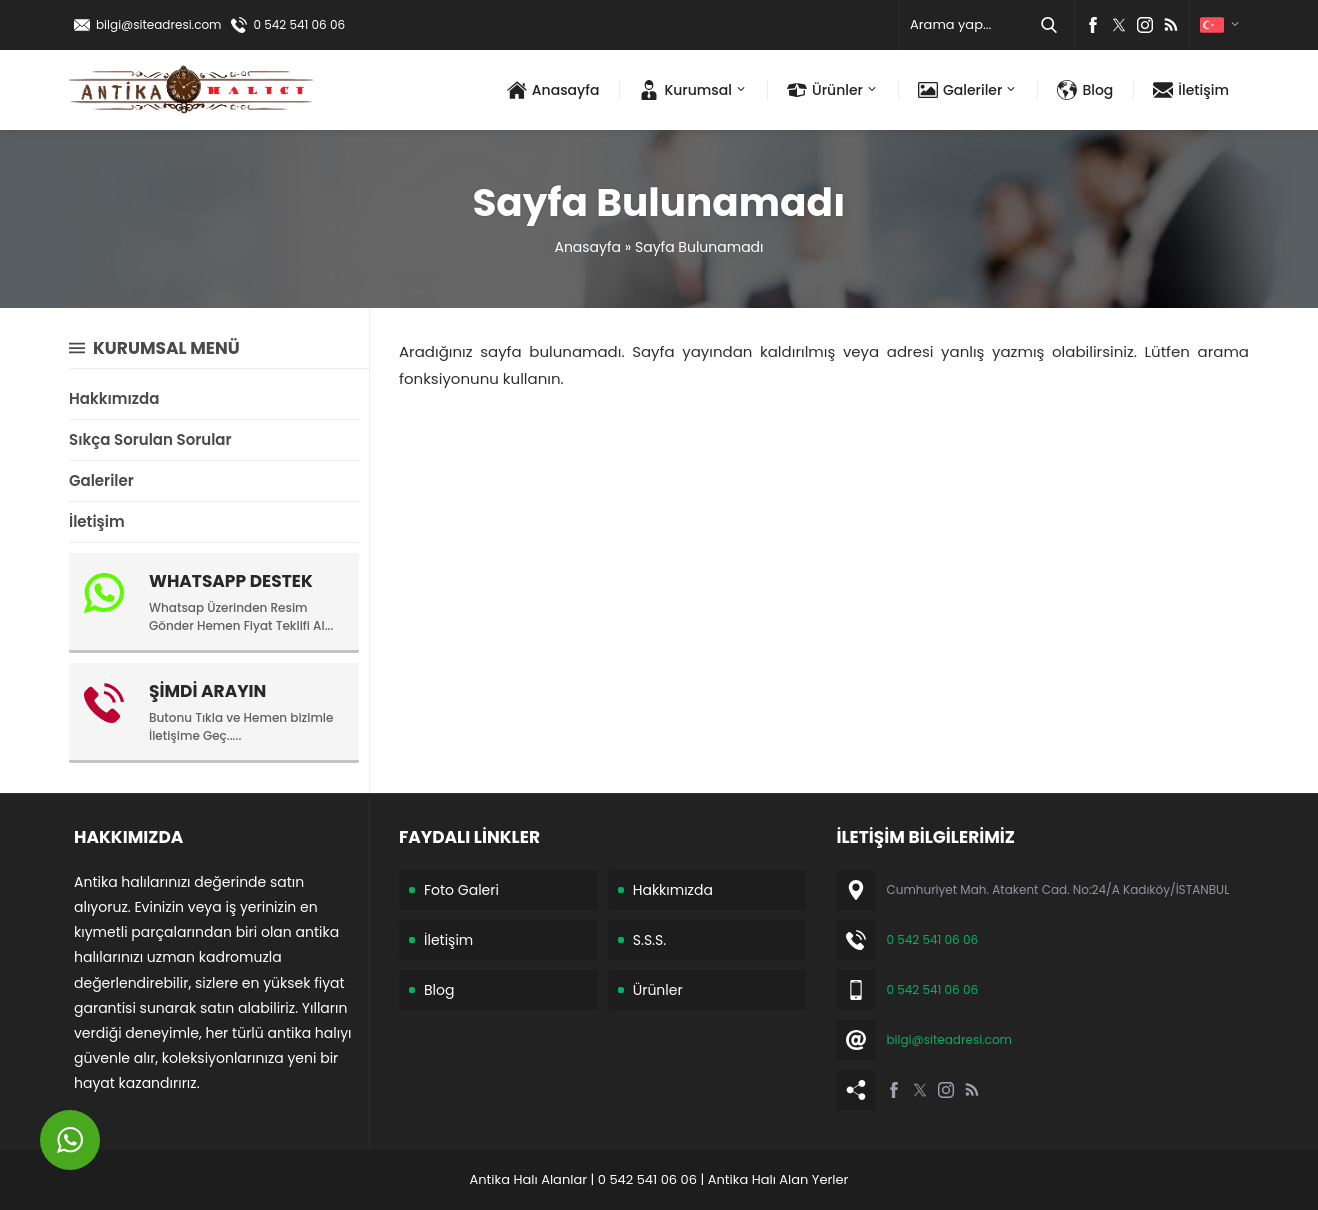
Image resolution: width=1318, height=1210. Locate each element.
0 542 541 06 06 (299, 24)
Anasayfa (587, 247)
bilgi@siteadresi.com (158, 24)
